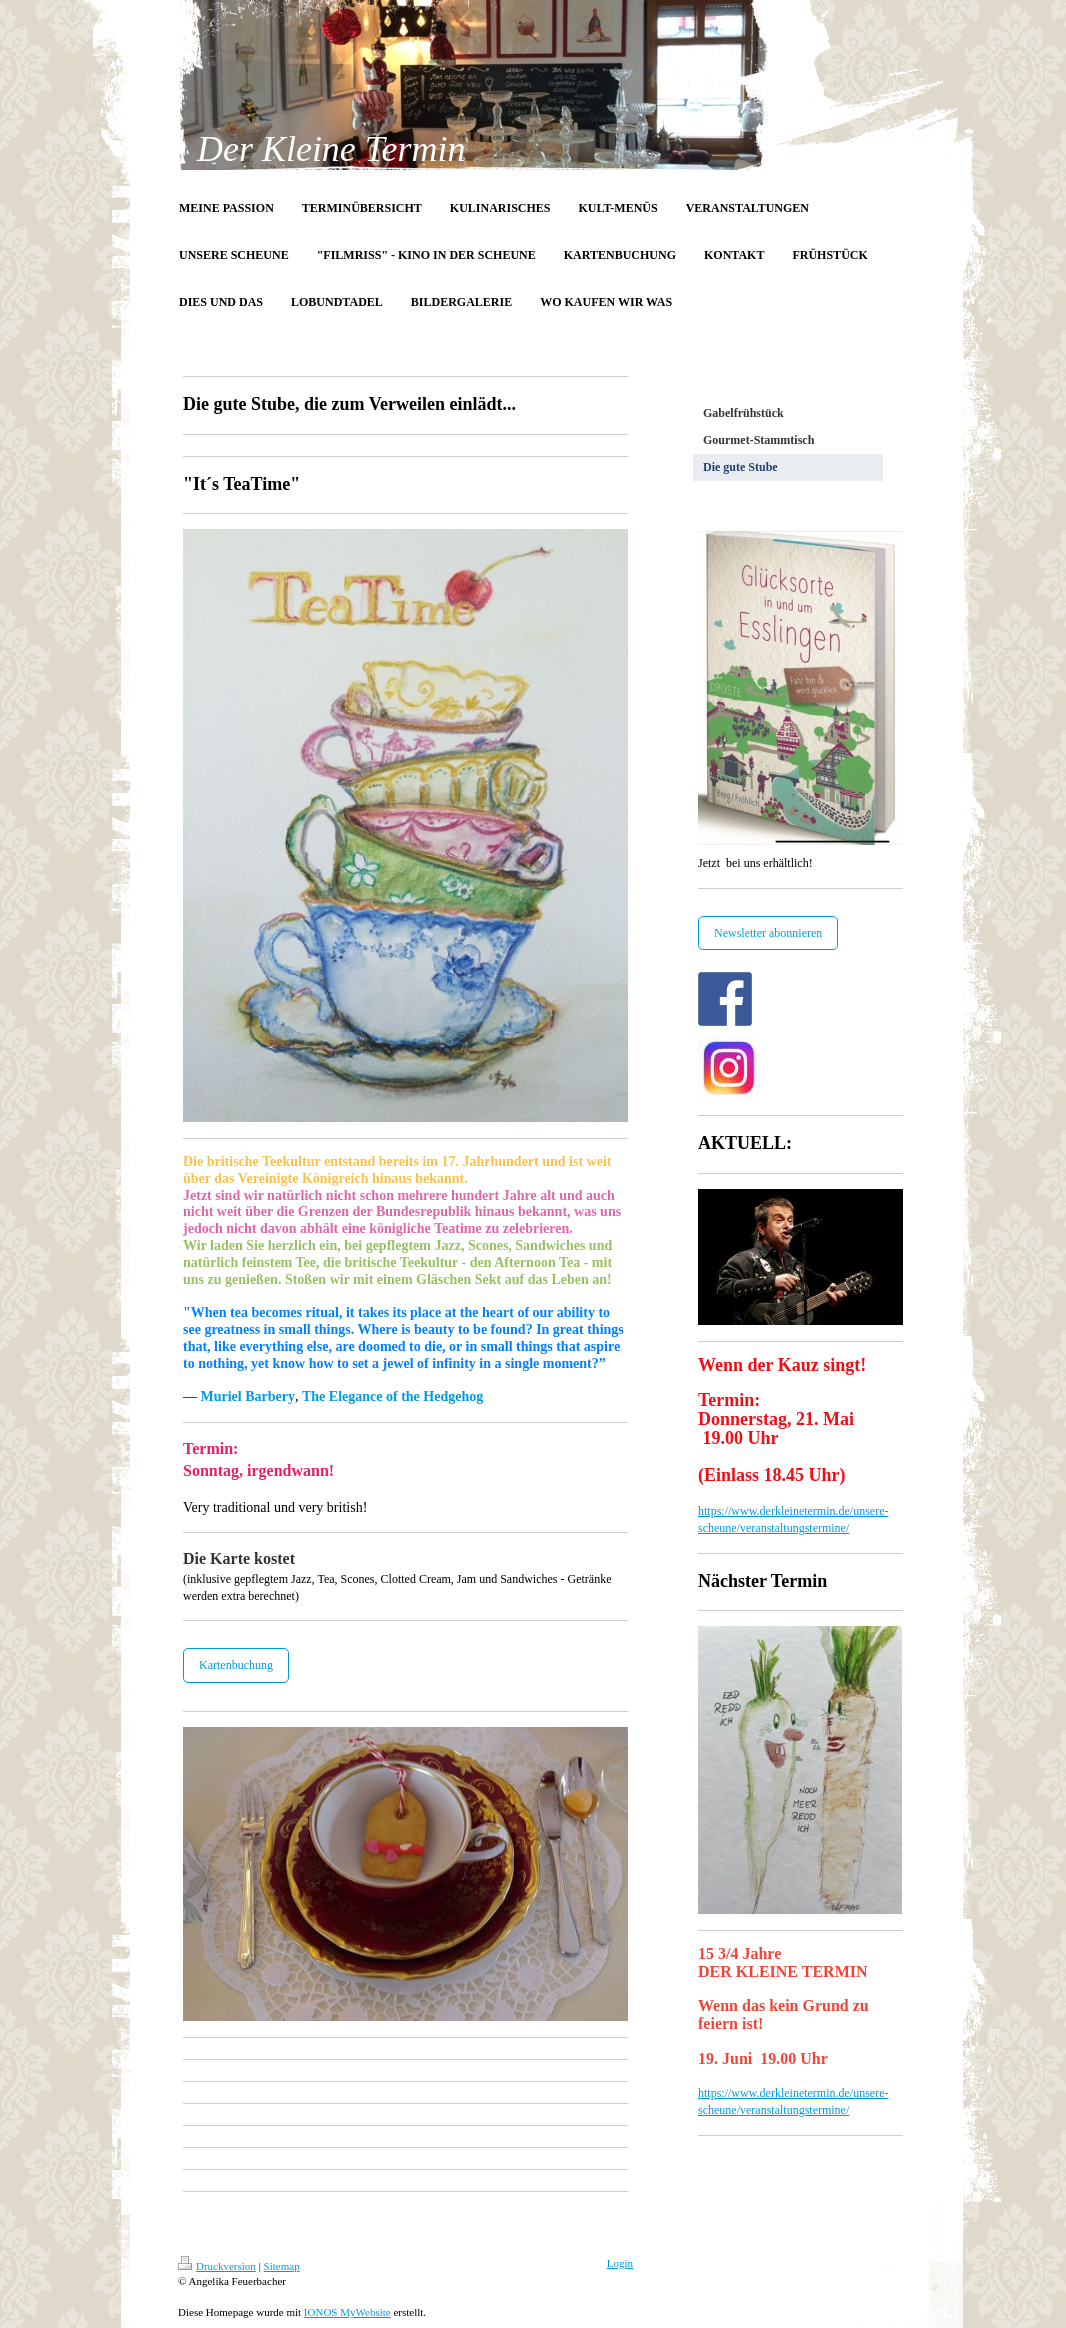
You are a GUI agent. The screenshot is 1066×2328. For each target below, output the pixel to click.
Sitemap (282, 2266)
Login (620, 2263)
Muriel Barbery (248, 1396)
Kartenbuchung (236, 1665)
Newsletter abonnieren (768, 933)
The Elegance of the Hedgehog (392, 1396)
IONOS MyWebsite (347, 2312)
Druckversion (217, 2266)
